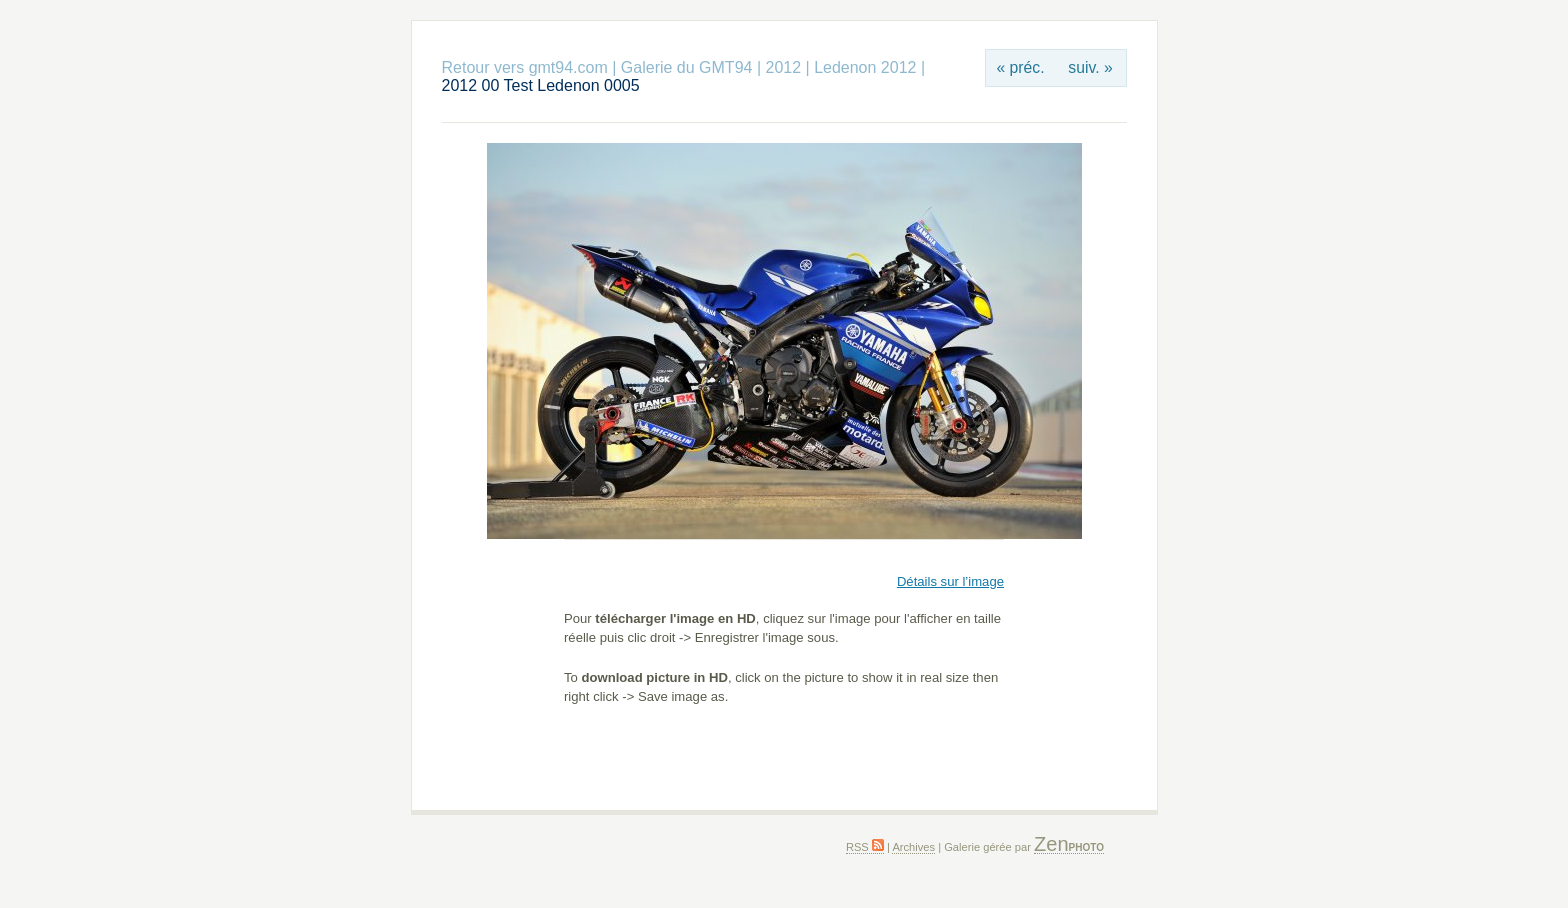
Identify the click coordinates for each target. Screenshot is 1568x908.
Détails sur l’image (950, 581)
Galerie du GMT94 (687, 67)
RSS (865, 847)
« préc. (1020, 67)
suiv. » (1090, 67)
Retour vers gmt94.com (525, 67)
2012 (783, 67)
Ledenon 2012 (865, 67)
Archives (913, 847)
